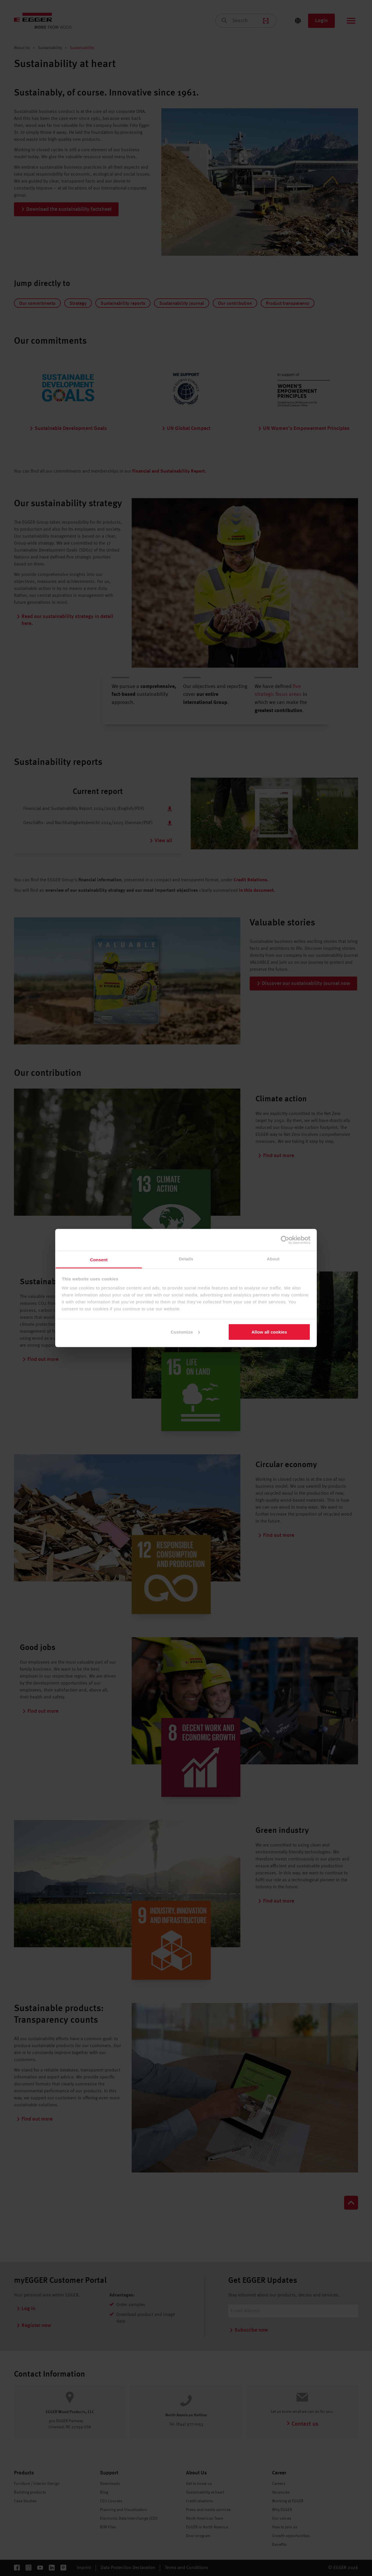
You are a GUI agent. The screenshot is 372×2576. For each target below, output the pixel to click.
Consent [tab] (99, 1259)
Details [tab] (186, 1258)
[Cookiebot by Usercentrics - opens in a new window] (285, 1239)
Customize (185, 1331)
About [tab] (273, 1258)
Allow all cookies (269, 1331)
